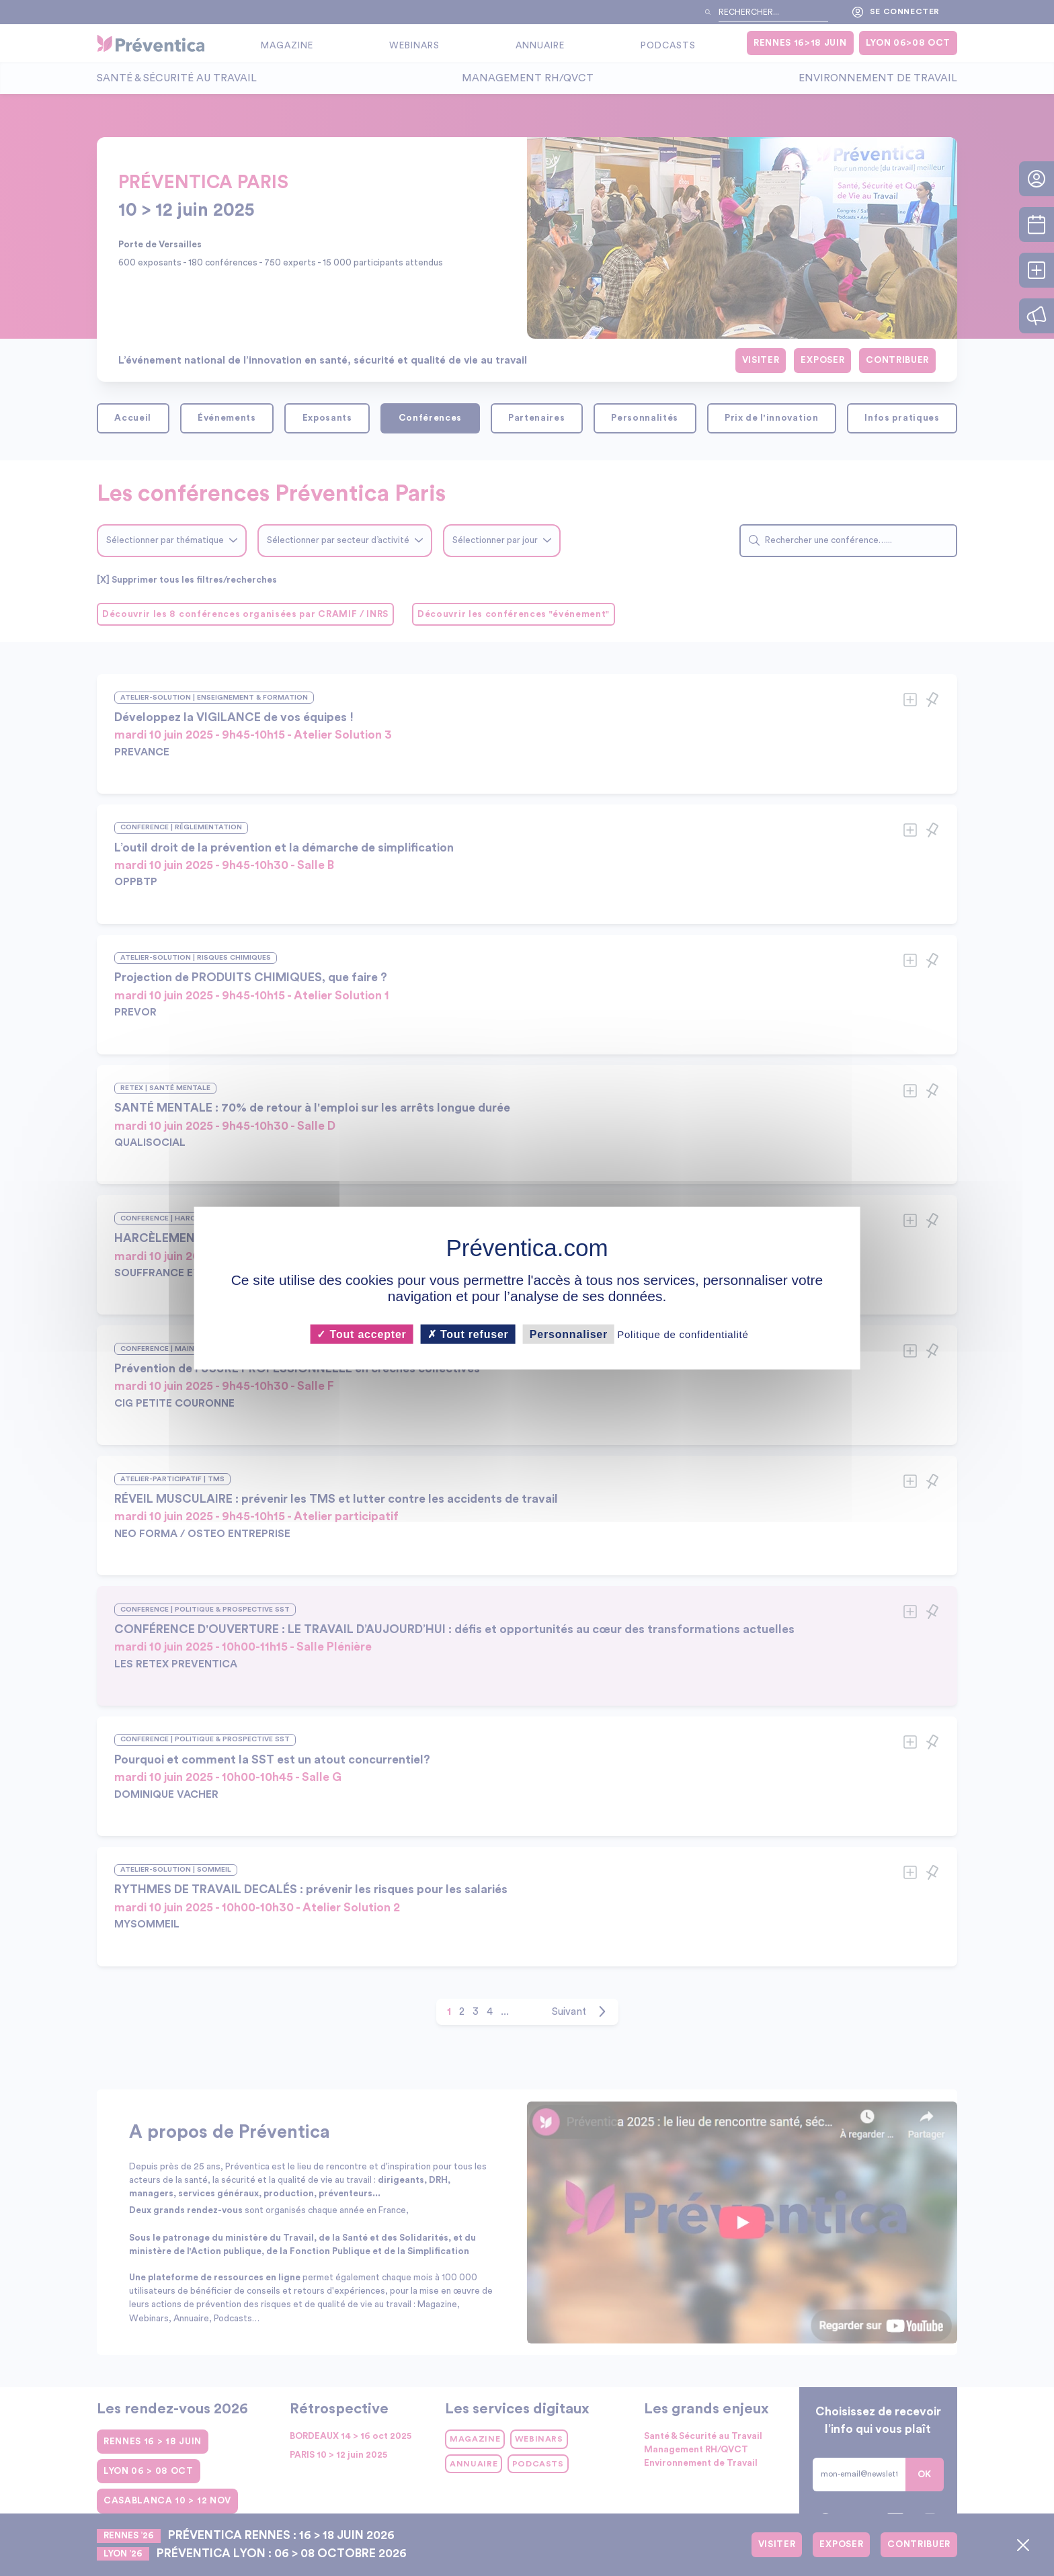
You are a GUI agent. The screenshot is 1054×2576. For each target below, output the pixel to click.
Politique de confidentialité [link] (682, 1334)
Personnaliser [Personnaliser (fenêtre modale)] (569, 1334)
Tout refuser (468, 1334)
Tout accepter (361, 1334)
